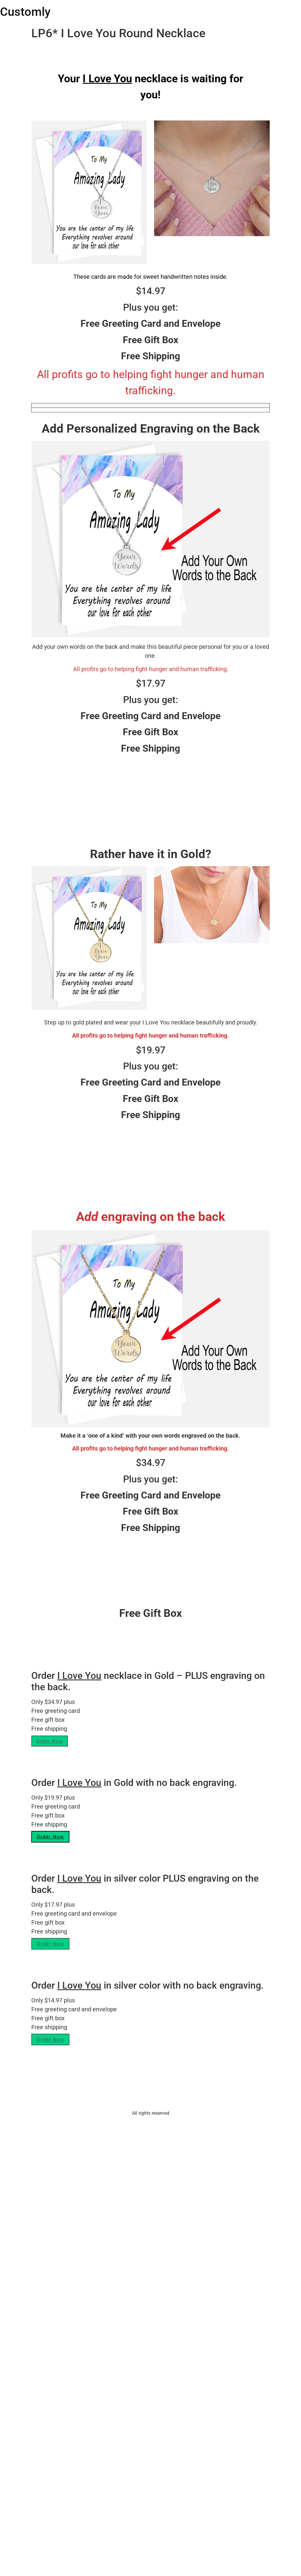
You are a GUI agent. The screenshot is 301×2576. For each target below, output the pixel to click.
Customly (25, 12)
